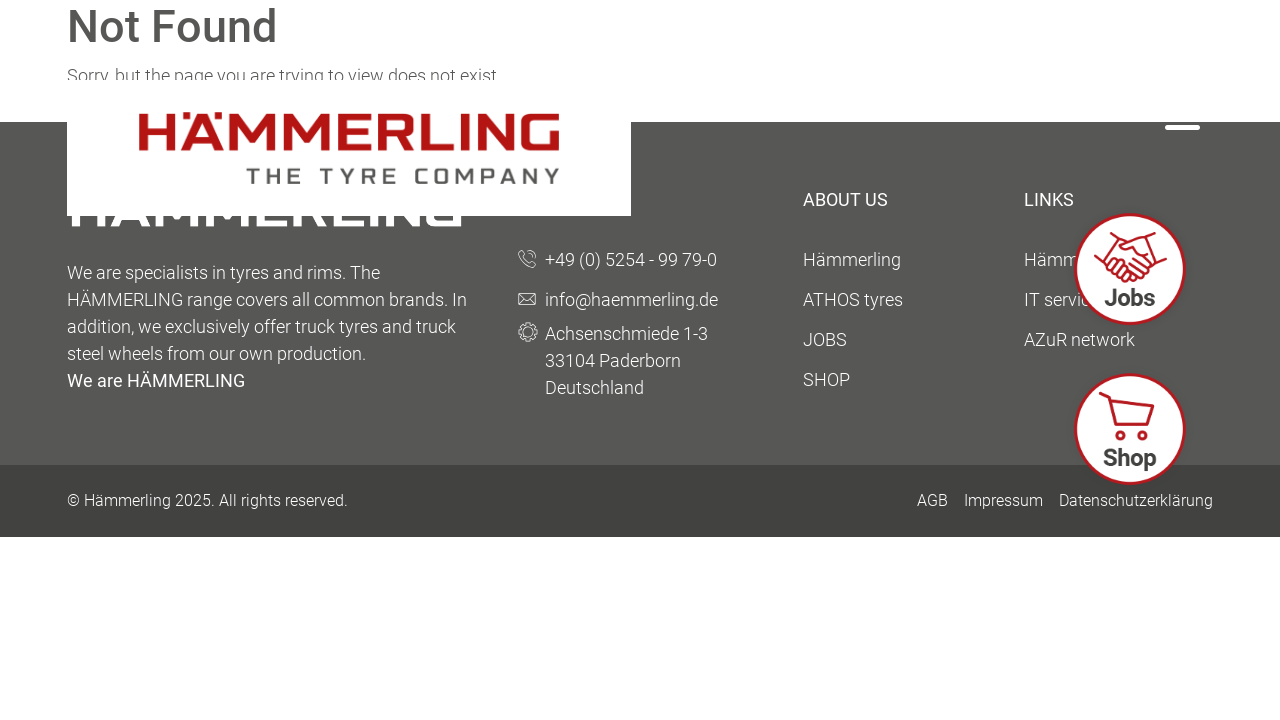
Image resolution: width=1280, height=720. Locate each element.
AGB (932, 500)
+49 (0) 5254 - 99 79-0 (631, 259)
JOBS (825, 339)
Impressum (1003, 500)
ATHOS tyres (853, 299)
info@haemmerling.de (631, 299)
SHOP (826, 379)
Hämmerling (852, 259)
